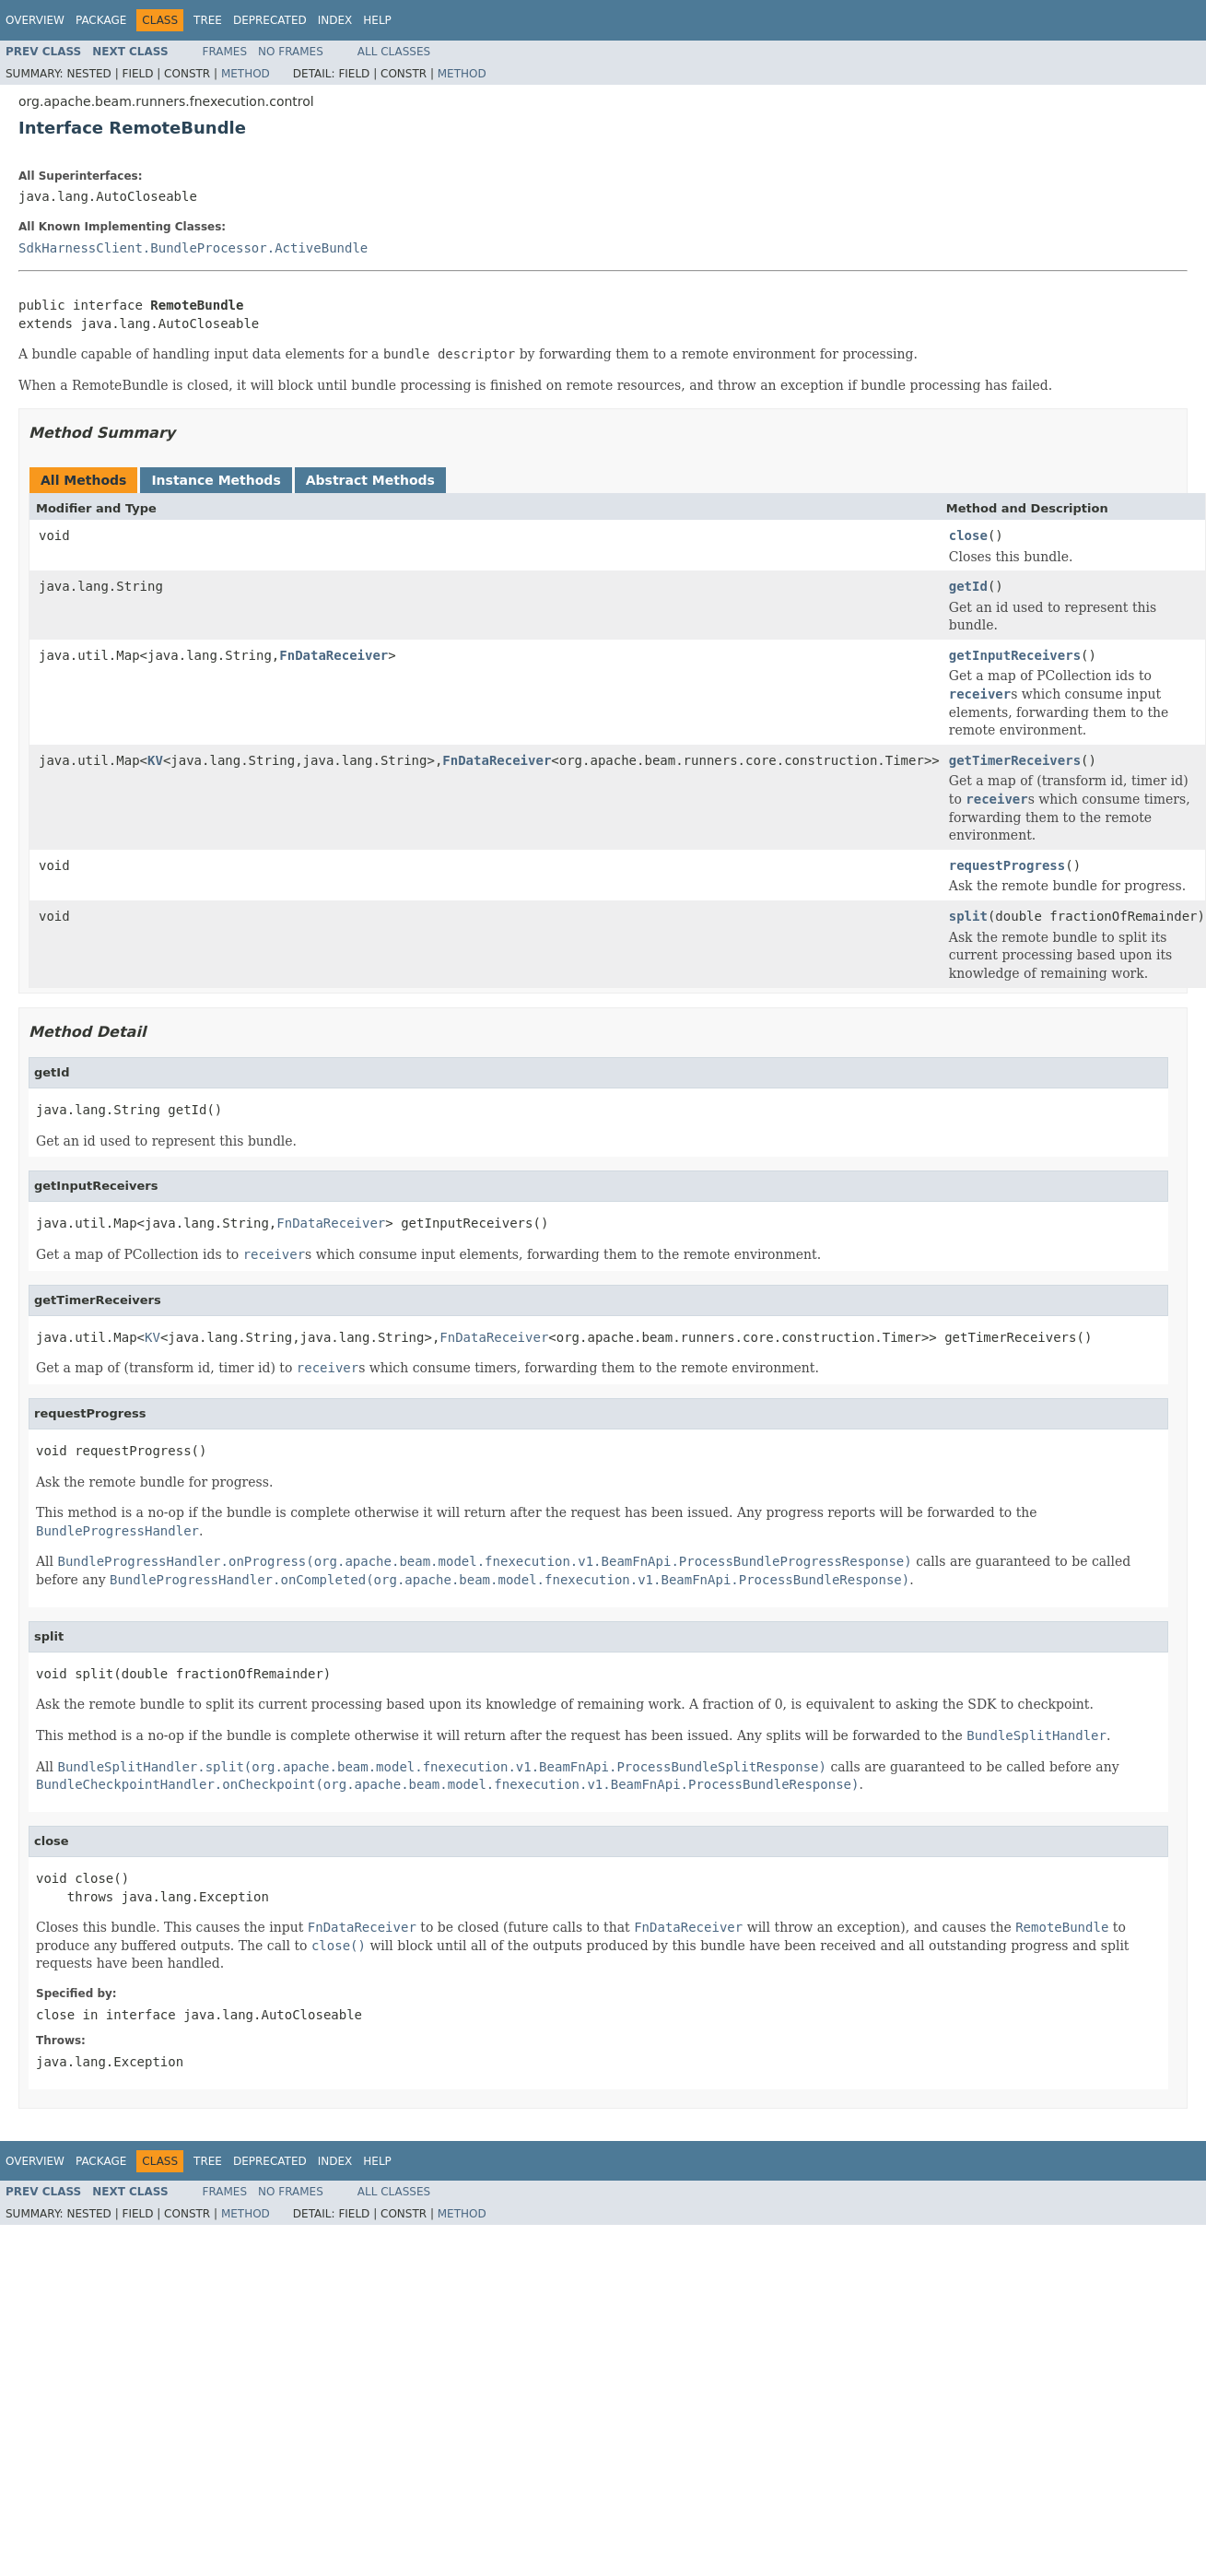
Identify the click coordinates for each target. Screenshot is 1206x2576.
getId (968, 586)
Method (245, 73)
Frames (225, 51)
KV (155, 760)
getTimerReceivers (1015, 760)
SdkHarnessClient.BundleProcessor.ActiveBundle (193, 248)
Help (377, 20)
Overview (35, 20)
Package (101, 20)
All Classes (393, 51)
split (968, 916)
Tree (207, 20)
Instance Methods (215, 480)
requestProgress (1007, 865)
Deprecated (270, 20)
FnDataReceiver (333, 655)
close (968, 535)
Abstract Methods (370, 480)
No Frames (290, 51)
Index (335, 20)
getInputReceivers (1015, 655)
